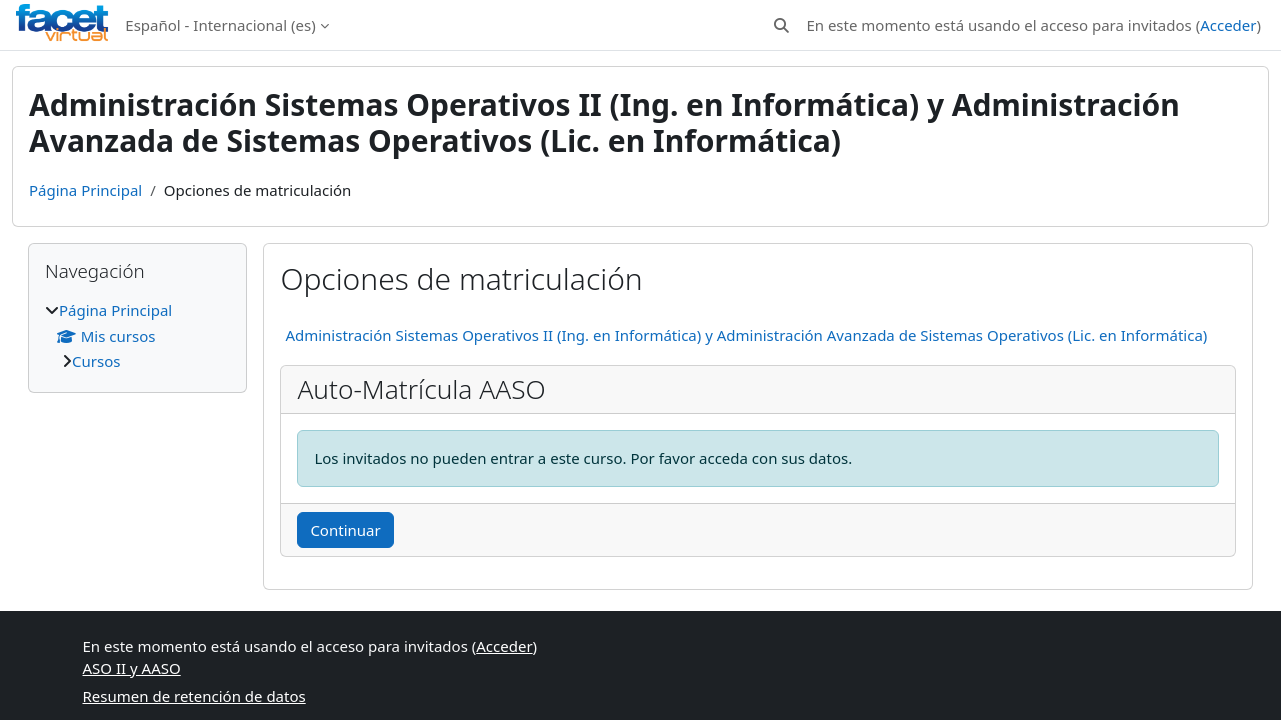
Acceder (1228, 25)
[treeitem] (137, 336)
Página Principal (85, 190)
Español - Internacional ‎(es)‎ (220, 25)
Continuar (345, 530)
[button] (781, 25)
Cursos (96, 361)
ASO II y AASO (132, 668)
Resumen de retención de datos (194, 696)
